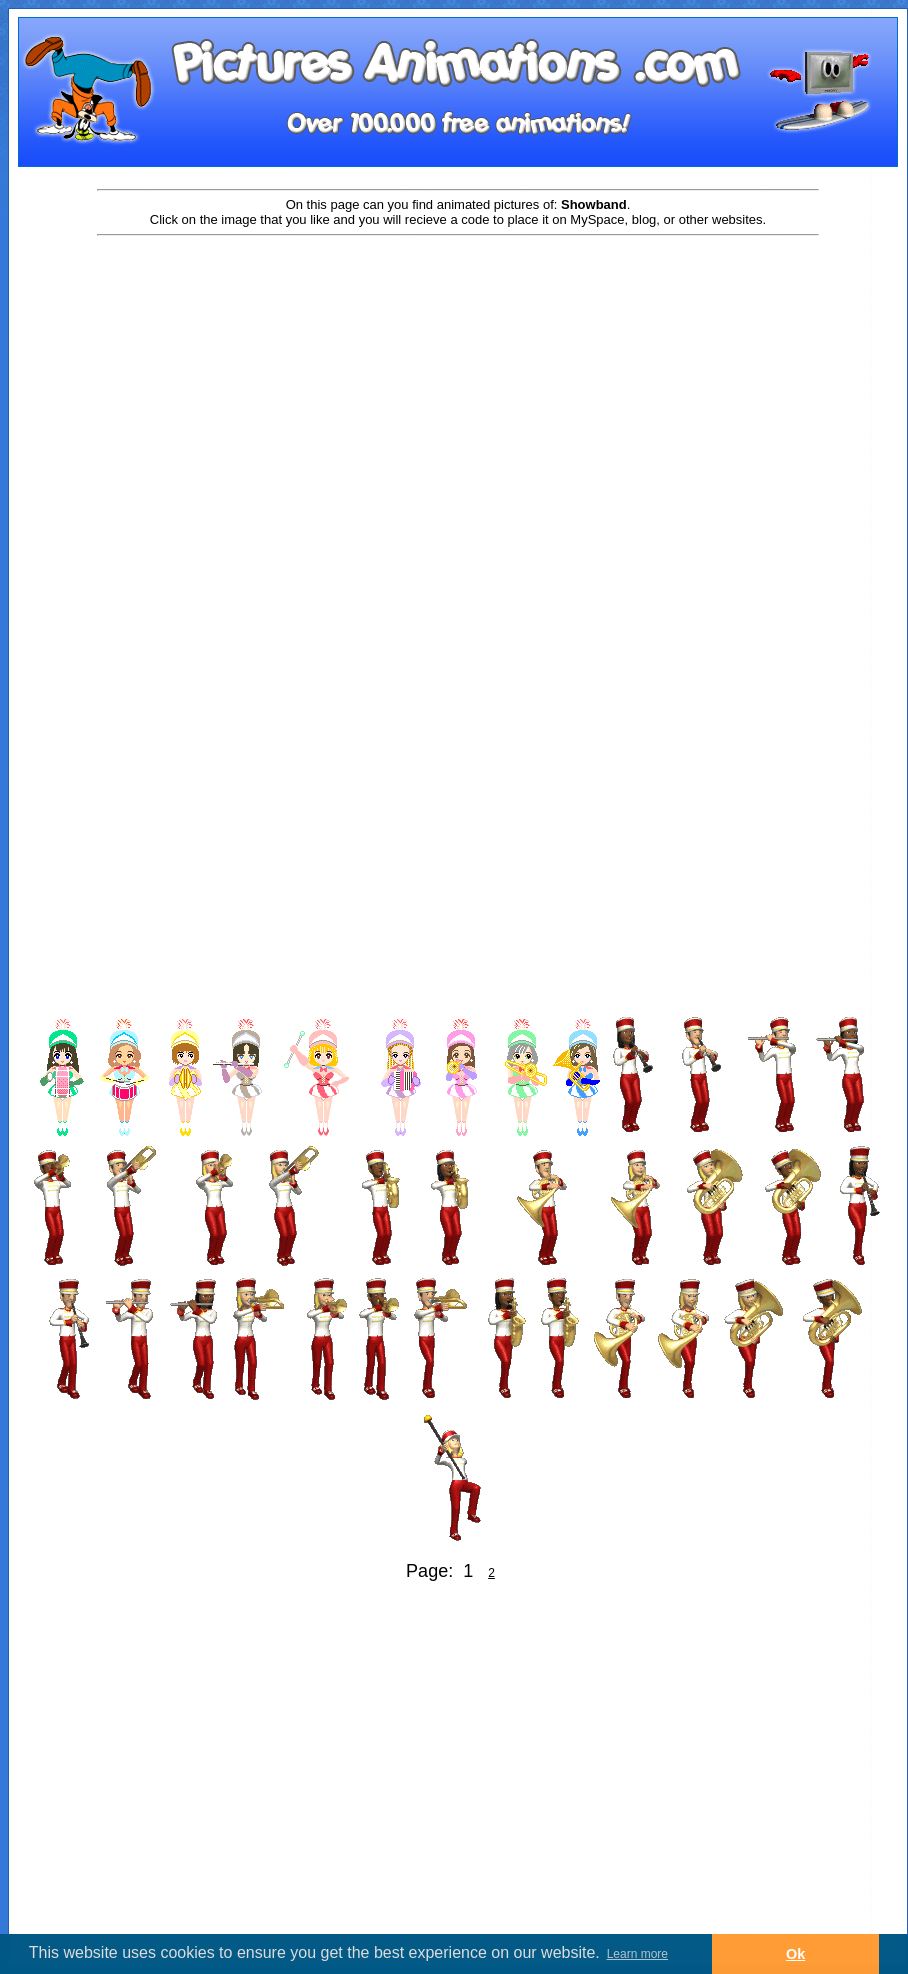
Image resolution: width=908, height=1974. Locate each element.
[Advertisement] (187, 444)
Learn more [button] (637, 1954)
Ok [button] (795, 1954)
